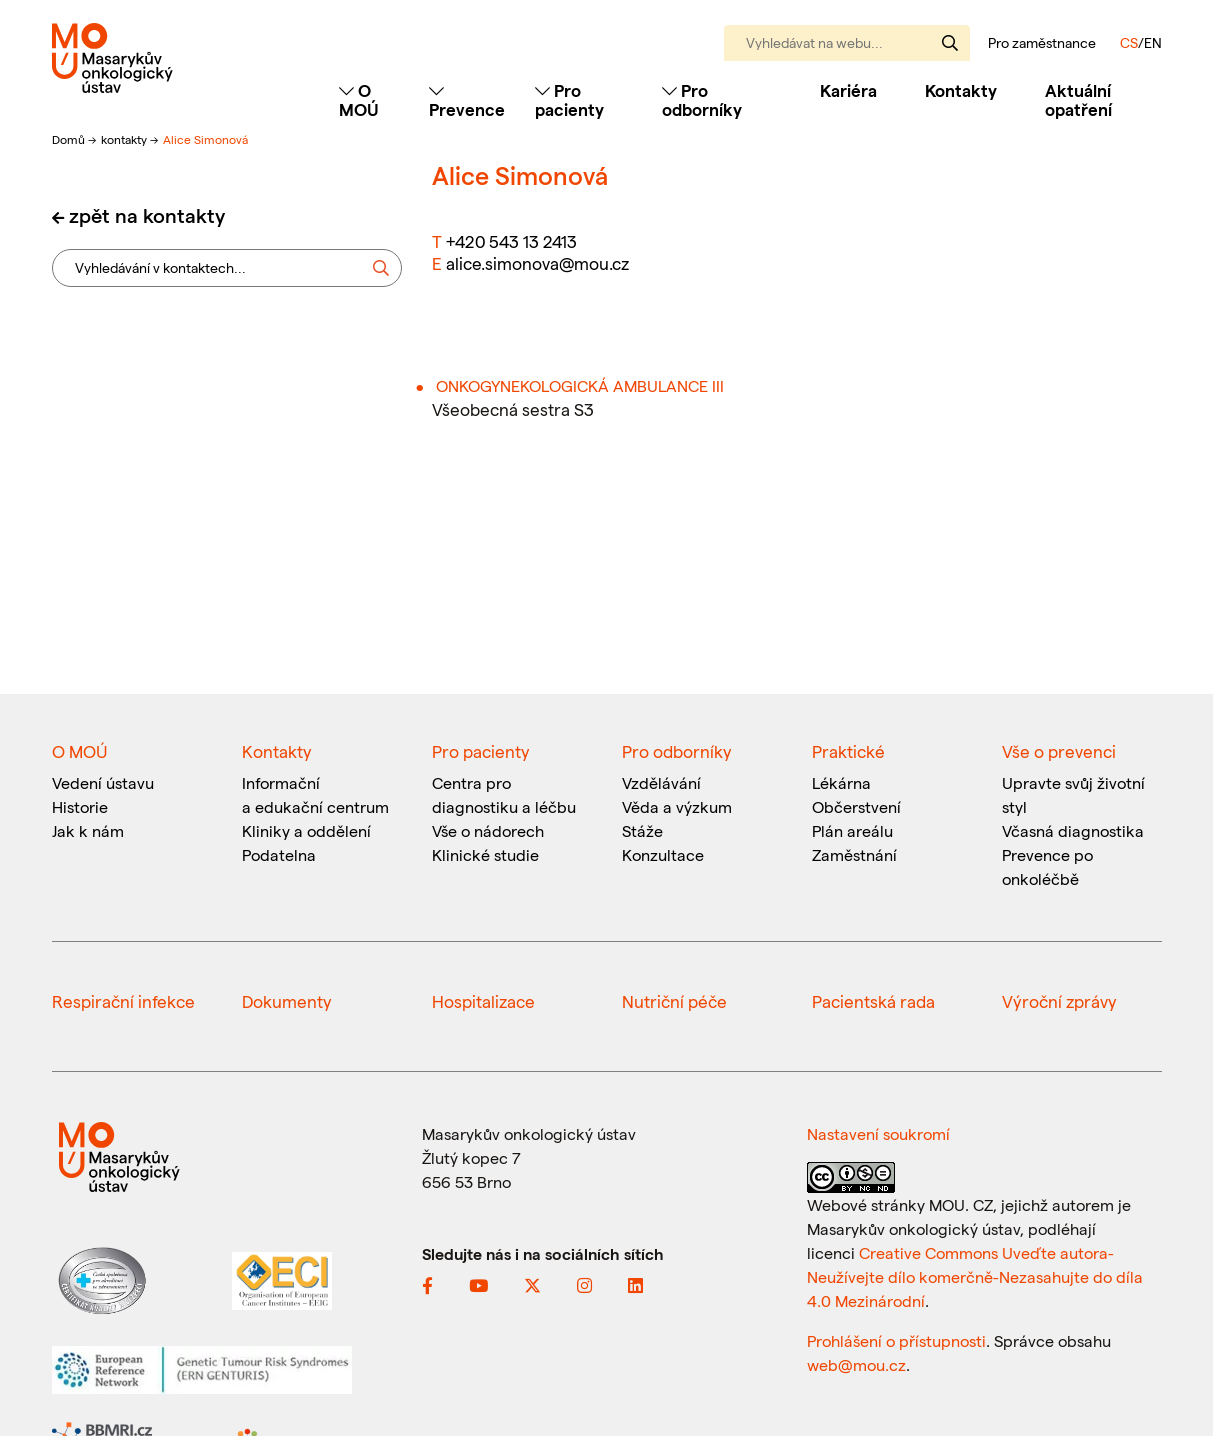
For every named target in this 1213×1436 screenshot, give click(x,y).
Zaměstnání (854, 854)
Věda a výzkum (677, 806)
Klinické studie (485, 854)
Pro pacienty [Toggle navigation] (569, 99)
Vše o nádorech (488, 830)
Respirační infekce (123, 1001)
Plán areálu (852, 830)
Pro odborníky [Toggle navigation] (702, 99)
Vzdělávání (661, 782)
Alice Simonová (205, 139)
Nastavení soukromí (878, 1133)
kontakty (125, 139)
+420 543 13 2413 (511, 241)
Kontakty (961, 90)
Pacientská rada (873, 1001)
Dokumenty (287, 1001)
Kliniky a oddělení (306, 830)
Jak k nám (88, 830)
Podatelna (279, 854)
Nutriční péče (674, 1001)
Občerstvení (856, 806)
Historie (80, 806)
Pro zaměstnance (1042, 43)
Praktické (848, 751)
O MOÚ (79, 751)
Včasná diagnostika (1073, 830)
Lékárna (841, 782)
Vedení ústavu (103, 782)
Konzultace (663, 854)
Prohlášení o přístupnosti (896, 1340)
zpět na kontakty (147, 215)
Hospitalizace (483, 1001)
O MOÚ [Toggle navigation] (359, 99)
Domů (70, 139)
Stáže (642, 830)
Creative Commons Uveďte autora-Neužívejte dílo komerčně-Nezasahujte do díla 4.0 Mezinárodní (975, 1276)
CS (1129, 42)
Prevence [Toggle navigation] (467, 100)
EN (1153, 42)
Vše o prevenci (1059, 751)
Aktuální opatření (1078, 99)
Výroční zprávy (1059, 1001)
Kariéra (848, 90)
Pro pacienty (481, 751)
